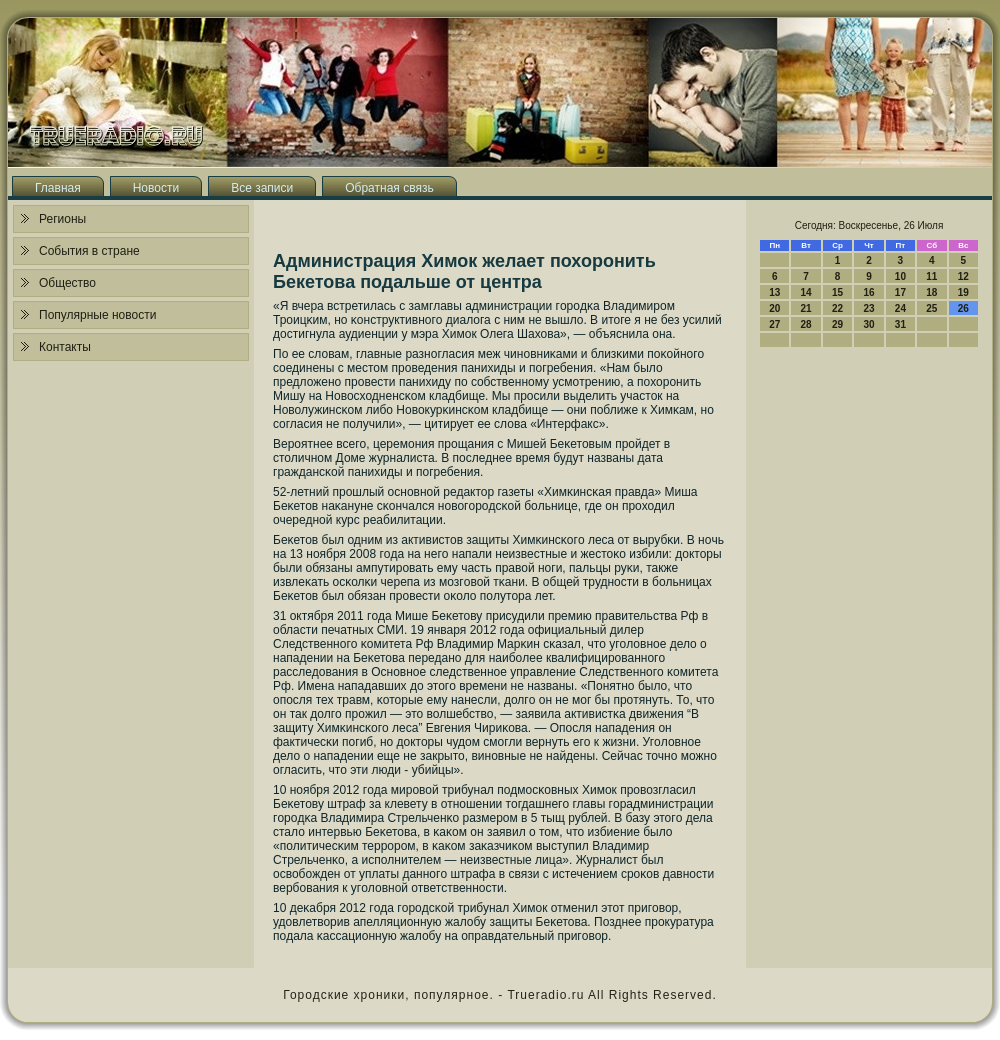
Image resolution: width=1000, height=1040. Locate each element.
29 (837, 324)
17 (900, 292)
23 (868, 308)
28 (806, 324)
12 (963, 276)
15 (837, 292)
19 (963, 292)
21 (806, 308)
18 (931, 292)
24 (900, 308)
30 (868, 324)
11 (931, 276)
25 (931, 308)
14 (806, 292)
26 (963, 308)
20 (774, 308)
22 (837, 308)
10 (900, 276)
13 (774, 292)
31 (900, 324)
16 (868, 292)
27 (774, 324)
